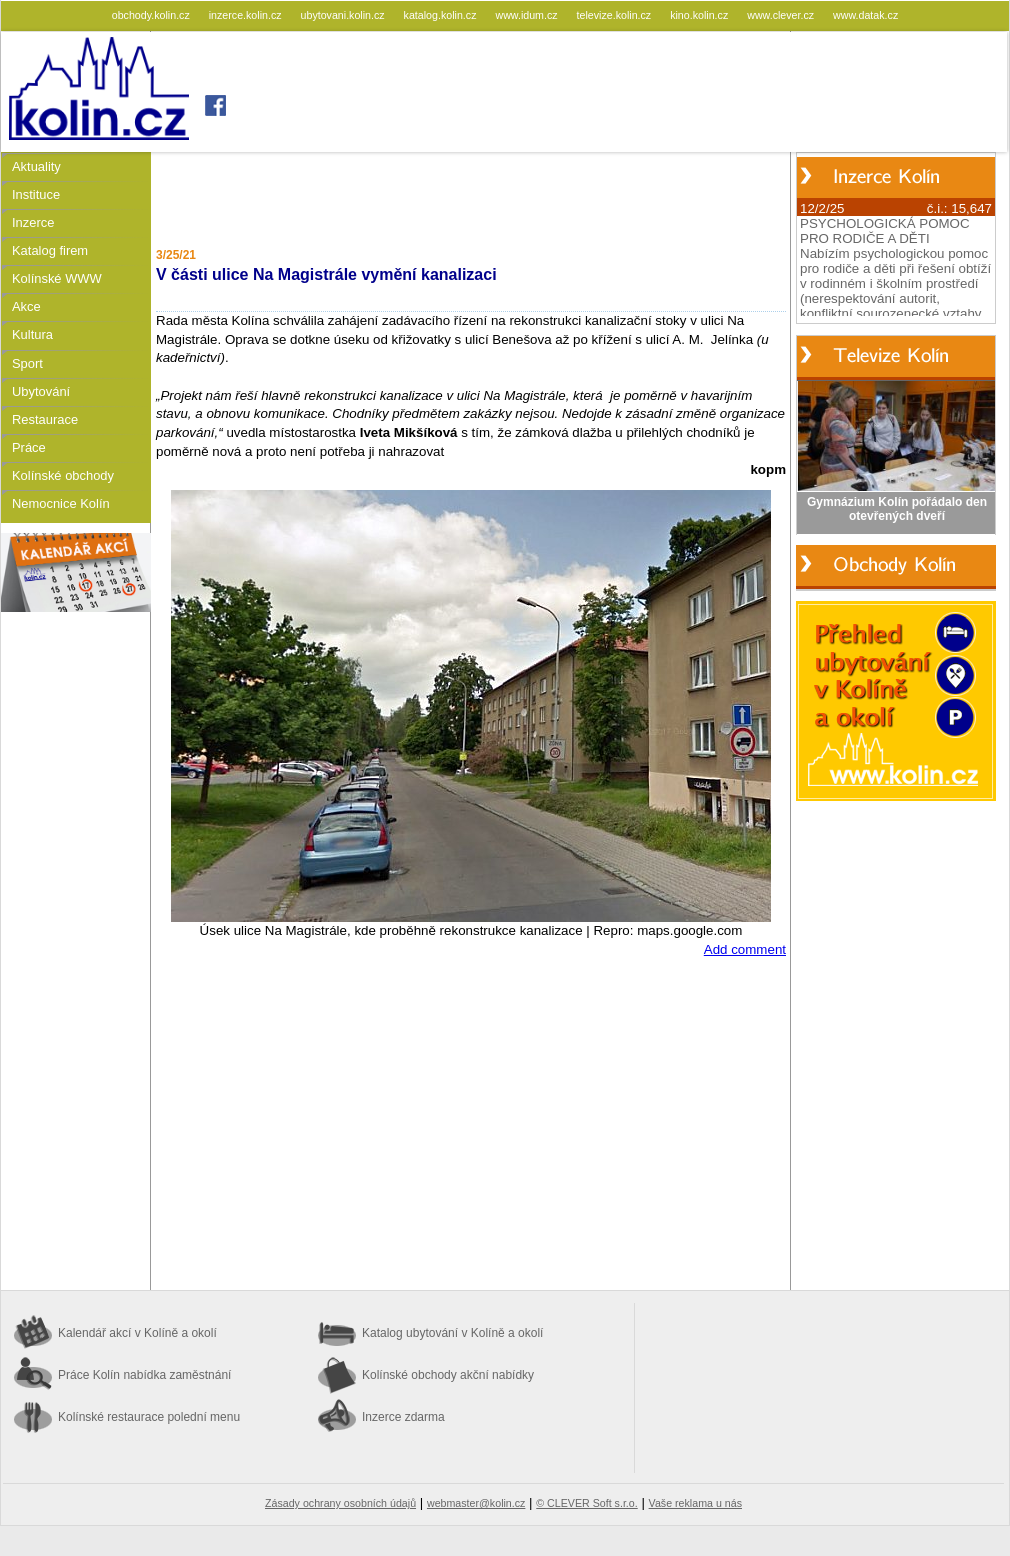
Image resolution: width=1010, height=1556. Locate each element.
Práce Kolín (144, 1375)
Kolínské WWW (57, 278)
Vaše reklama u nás (695, 1503)
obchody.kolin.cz (152, 15)
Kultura (32, 334)
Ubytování (41, 391)
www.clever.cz (782, 15)
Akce (26, 306)
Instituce (36, 194)
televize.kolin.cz (616, 15)
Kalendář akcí (137, 1333)
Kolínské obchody (63, 475)
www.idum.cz (527, 15)
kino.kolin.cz (700, 15)
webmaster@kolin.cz (476, 1503)
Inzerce (33, 222)
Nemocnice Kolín (61, 503)
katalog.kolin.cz (442, 15)
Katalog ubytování (452, 1333)
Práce (29, 447)
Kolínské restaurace (149, 1417)
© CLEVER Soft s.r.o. (586, 1503)
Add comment (745, 949)
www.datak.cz (865, 15)
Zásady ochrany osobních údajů (340, 1503)
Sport (27, 363)
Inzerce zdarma (403, 1417)
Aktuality (36, 166)
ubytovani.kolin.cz (344, 15)
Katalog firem (50, 250)
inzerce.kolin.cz (247, 15)
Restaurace (45, 419)
